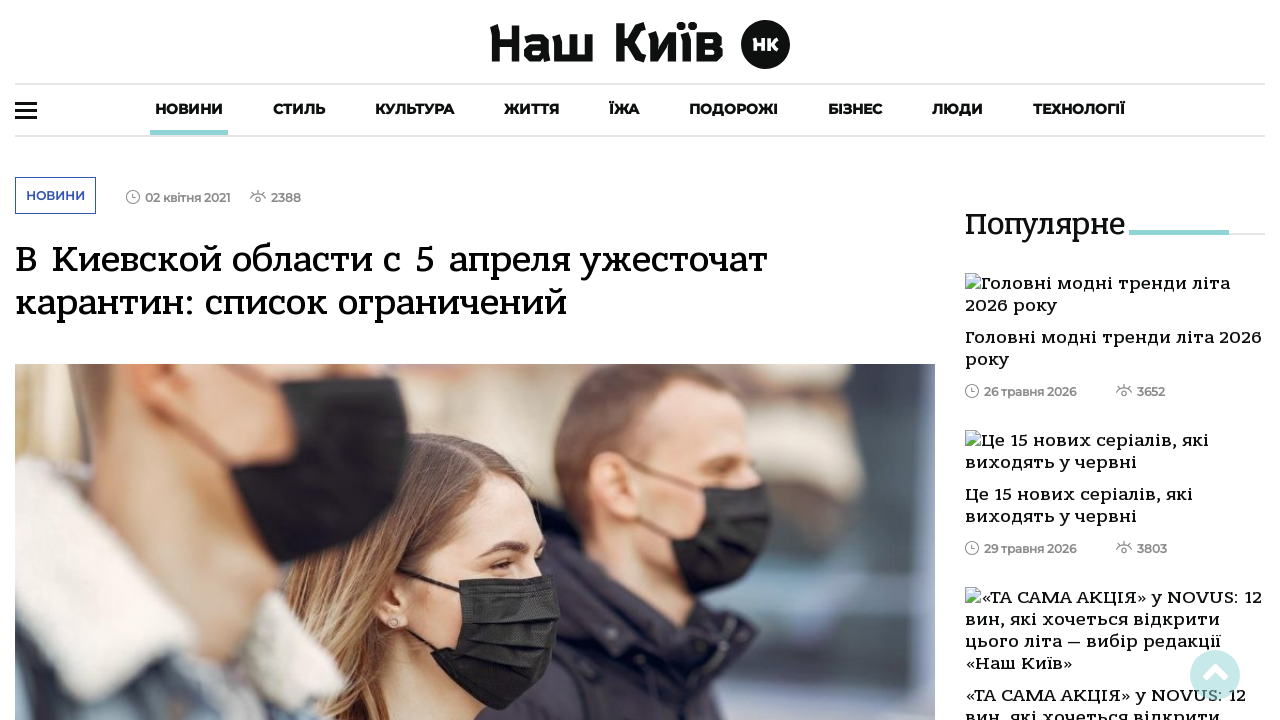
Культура (414, 109)
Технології (1079, 109)
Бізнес (855, 109)
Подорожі (733, 109)
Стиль (299, 109)
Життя (531, 109)
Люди (957, 109)
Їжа (624, 109)
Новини (189, 109)
